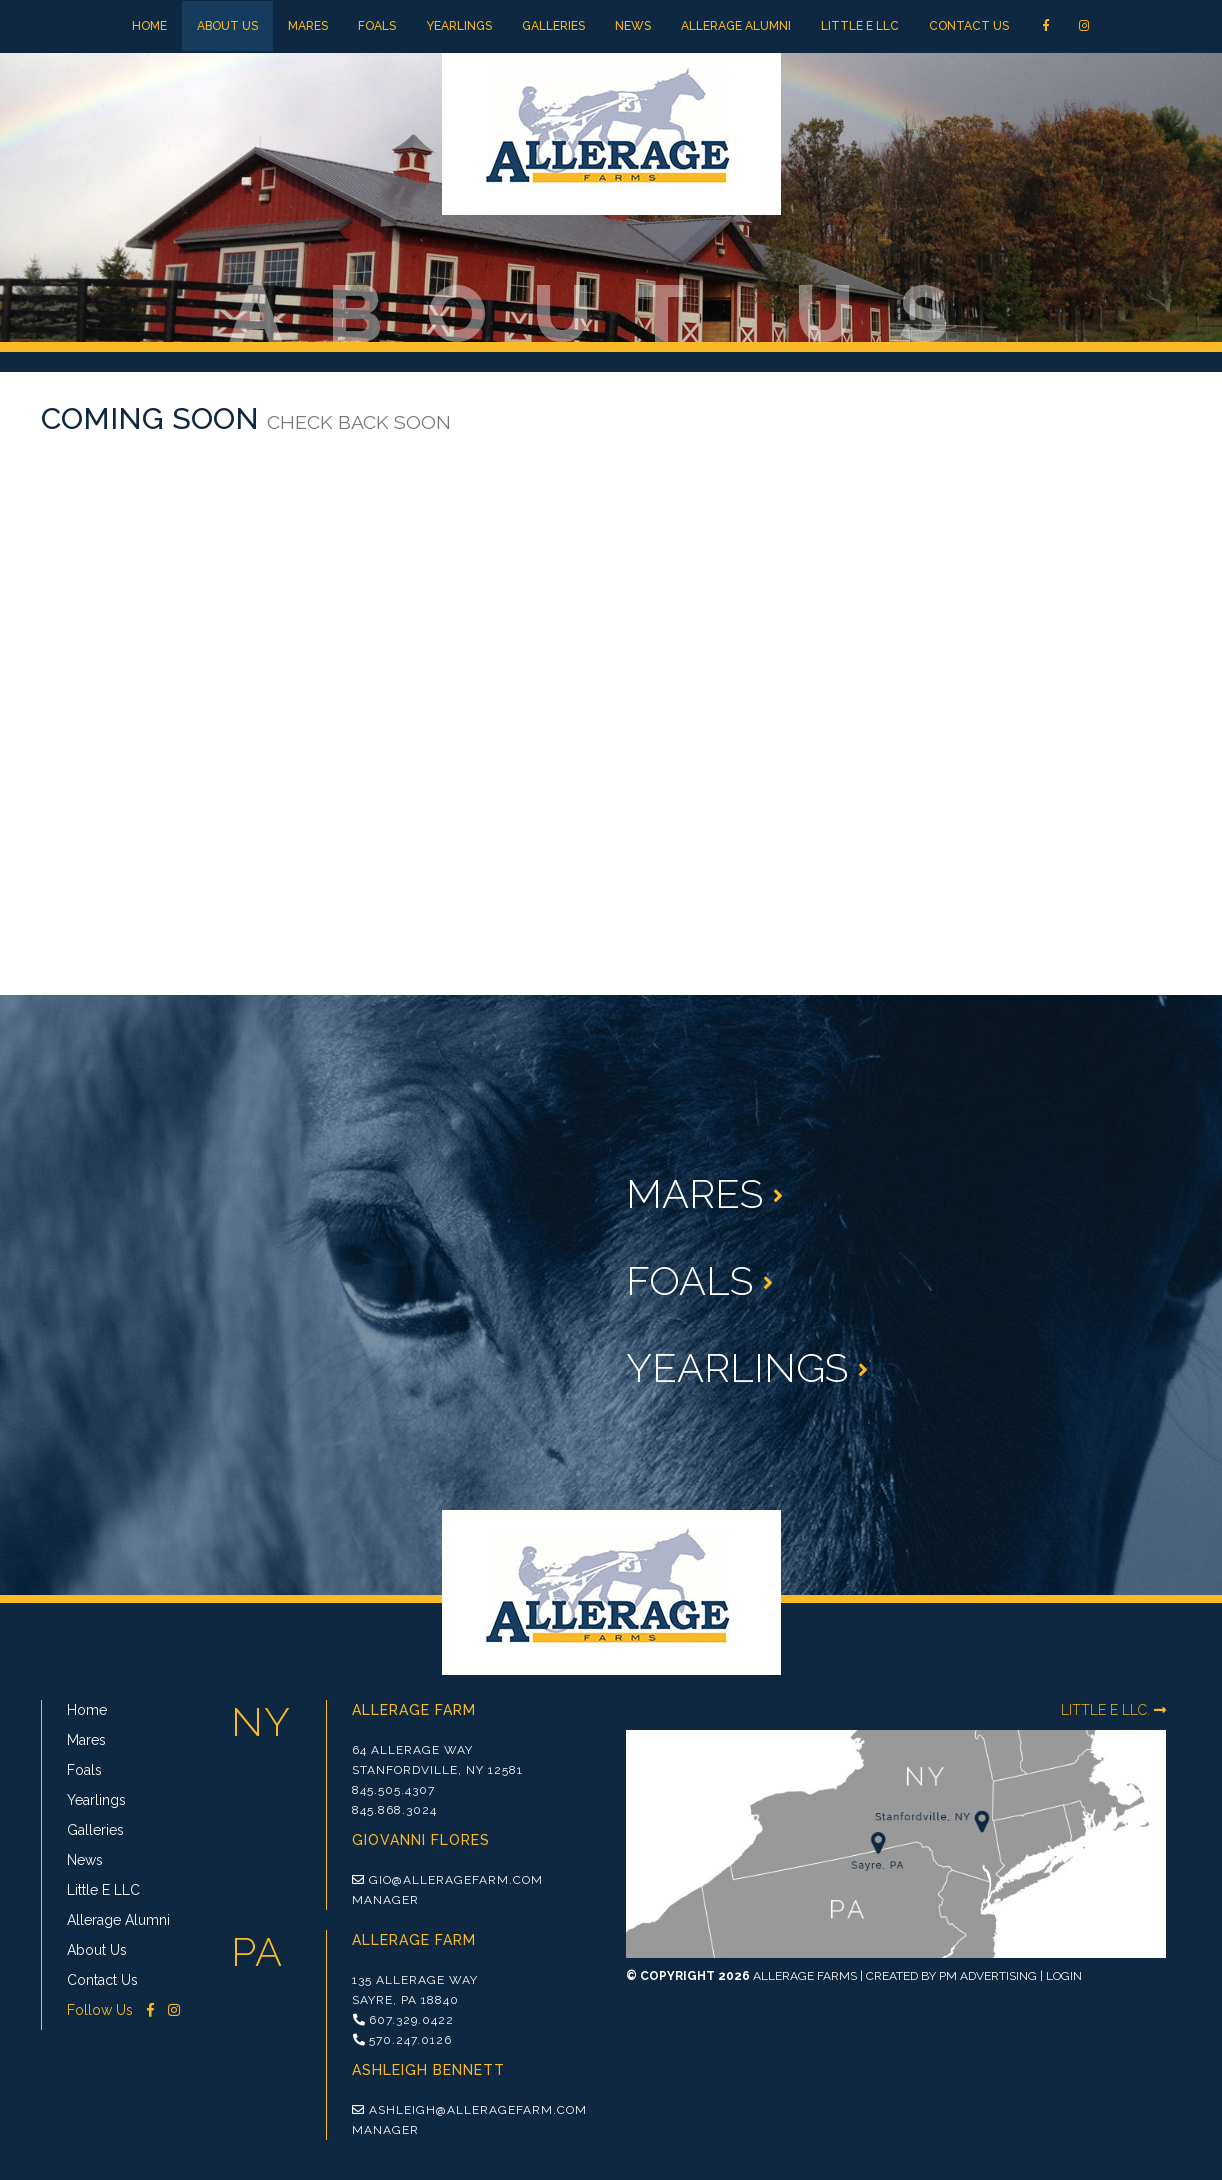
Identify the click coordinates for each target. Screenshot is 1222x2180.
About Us (227, 26)
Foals (377, 26)
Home (149, 26)
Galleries (553, 26)
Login (1064, 1976)
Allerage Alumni (736, 26)
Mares (308, 26)
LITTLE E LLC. (1113, 1710)
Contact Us (969, 26)
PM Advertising (988, 1976)
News (633, 26)
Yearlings (459, 26)
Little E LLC (860, 26)
